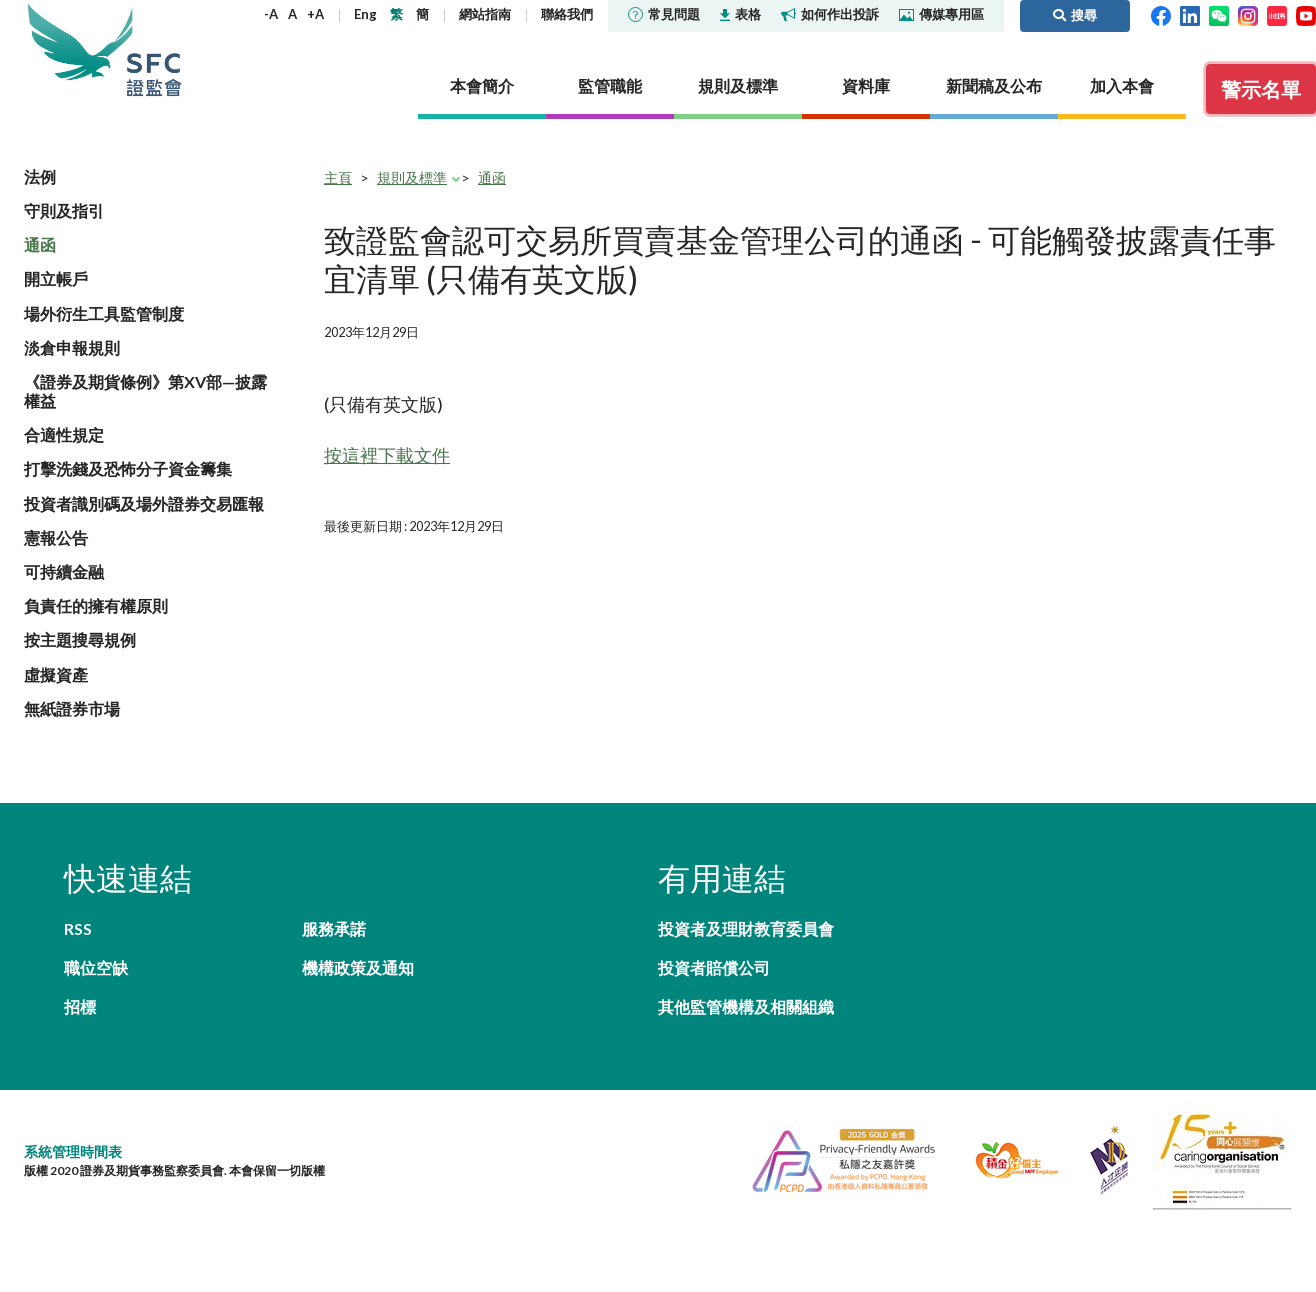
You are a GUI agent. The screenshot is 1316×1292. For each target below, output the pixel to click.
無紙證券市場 (72, 708)
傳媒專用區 (941, 14)
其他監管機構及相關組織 (746, 1006)
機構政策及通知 (358, 967)
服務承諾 (334, 928)
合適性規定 (64, 434)
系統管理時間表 (73, 1151)
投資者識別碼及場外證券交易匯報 (144, 503)
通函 (40, 244)
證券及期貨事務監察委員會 (154, 49)
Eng (365, 14)
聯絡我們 (567, 14)
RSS (78, 928)
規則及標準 (412, 177)
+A (315, 14)
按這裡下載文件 (387, 455)
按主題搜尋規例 (80, 639)
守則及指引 (64, 210)
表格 (740, 14)
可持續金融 (64, 571)
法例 (40, 176)
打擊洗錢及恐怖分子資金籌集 (128, 468)
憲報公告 (56, 537)
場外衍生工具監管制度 (104, 313)
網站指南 (485, 14)
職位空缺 (96, 967)
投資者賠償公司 (714, 967)
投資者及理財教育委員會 (746, 928)
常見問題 (664, 14)
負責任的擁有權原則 (96, 605)
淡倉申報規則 (72, 347)
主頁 (338, 177)
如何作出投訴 (830, 14)
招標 (80, 1006)
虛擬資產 (56, 674)
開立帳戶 (56, 278)
